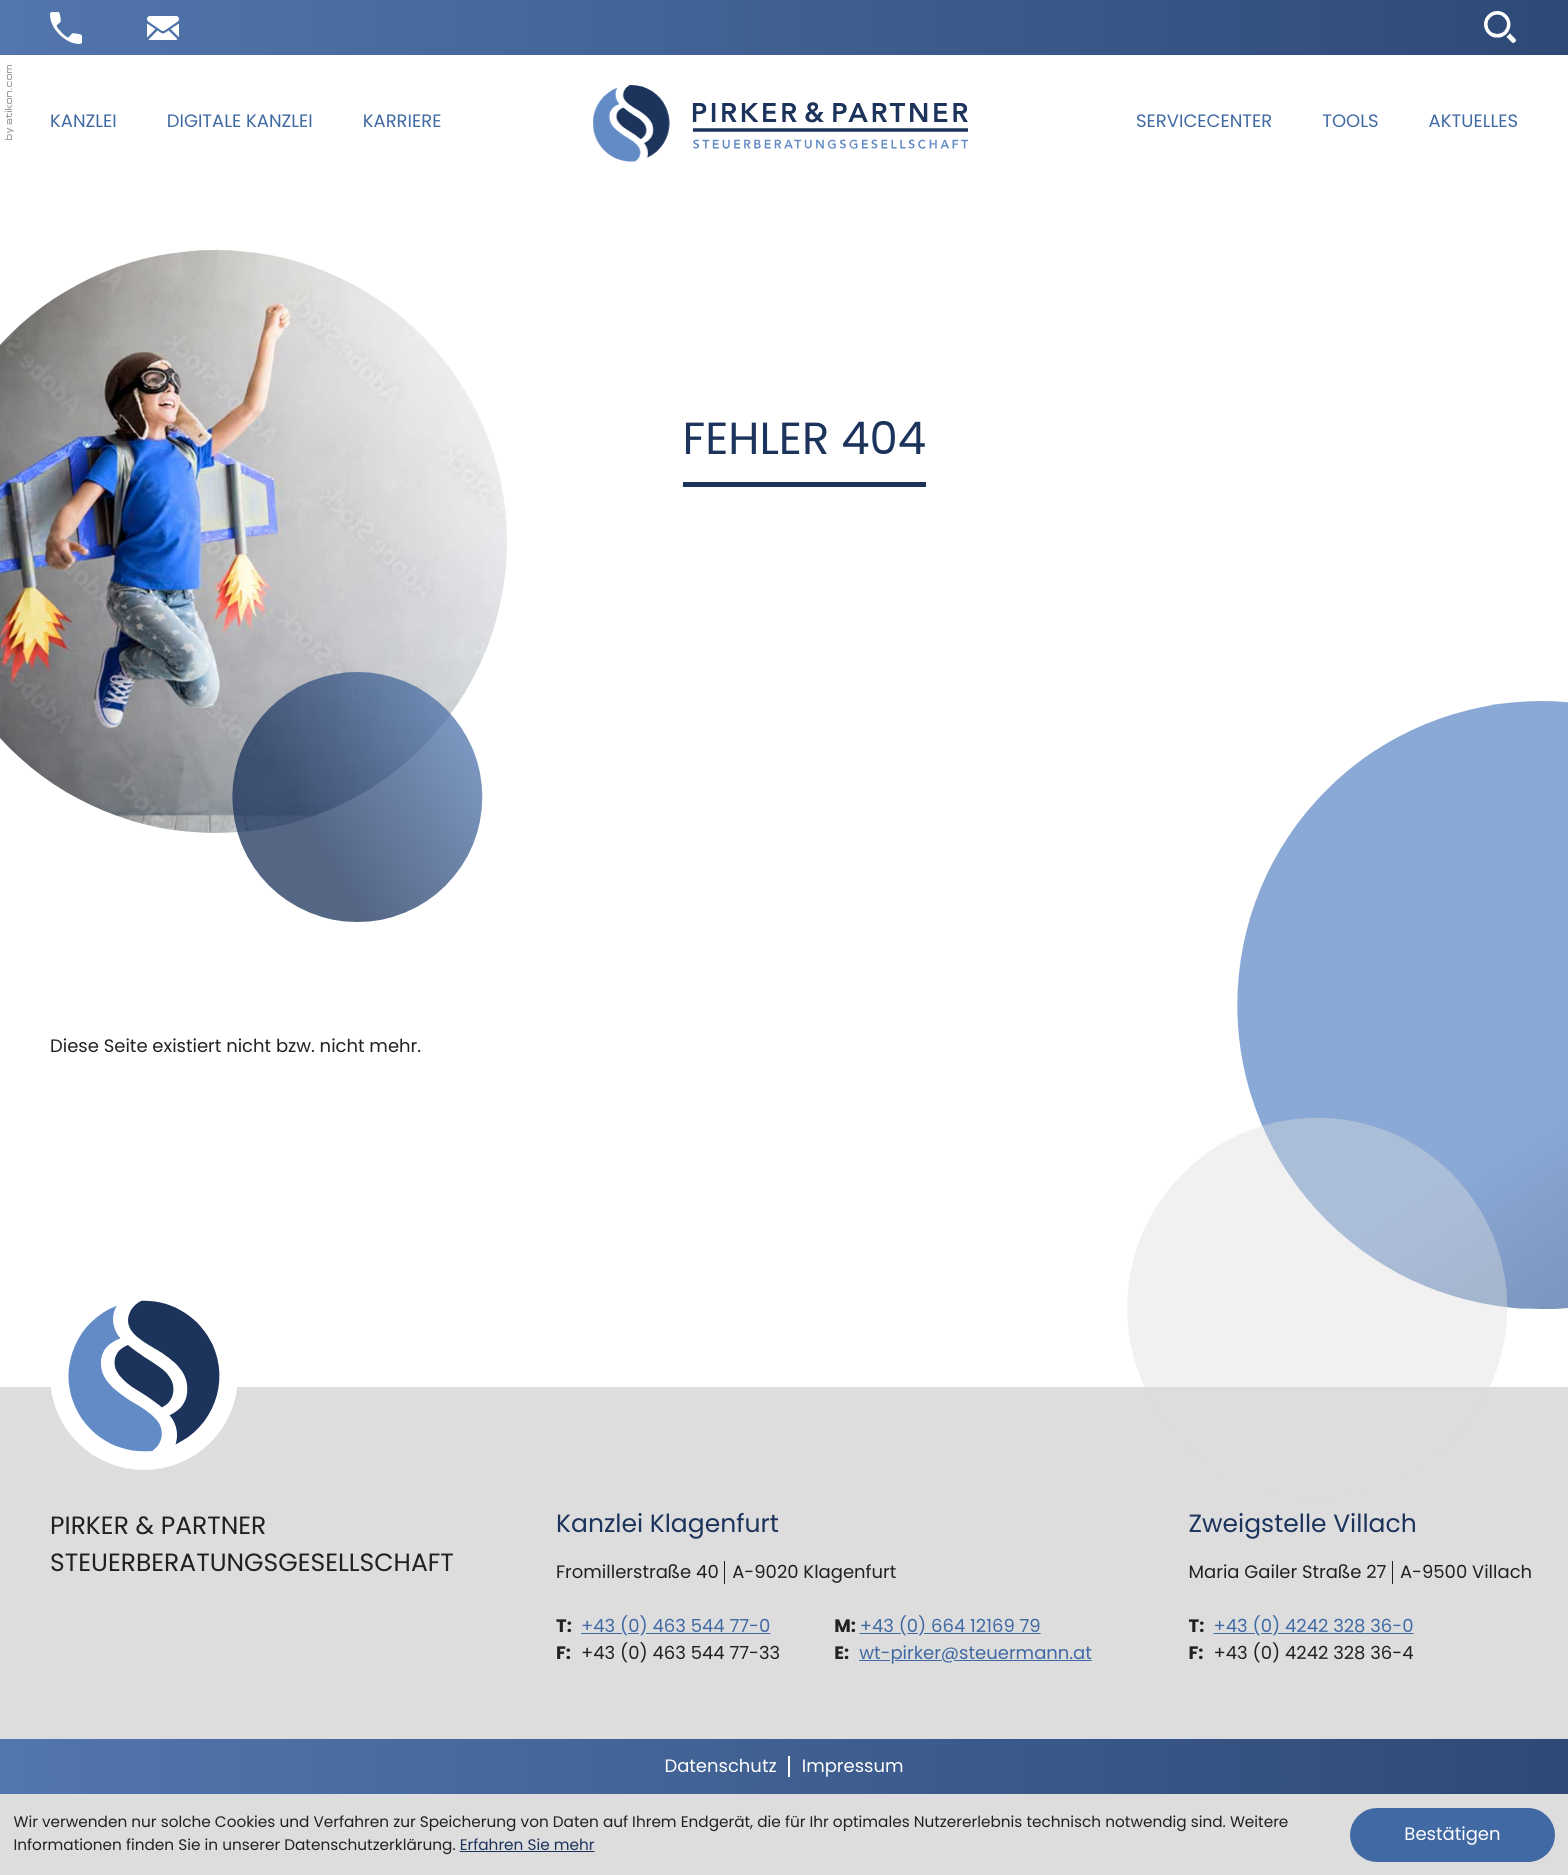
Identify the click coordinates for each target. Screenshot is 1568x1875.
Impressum (853, 1766)
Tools (1350, 121)
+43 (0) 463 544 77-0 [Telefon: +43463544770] (675, 1626)
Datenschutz (720, 1766)
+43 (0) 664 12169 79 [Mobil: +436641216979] (950, 1626)
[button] (66, 28)
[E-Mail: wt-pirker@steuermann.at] (163, 28)
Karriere (402, 121)
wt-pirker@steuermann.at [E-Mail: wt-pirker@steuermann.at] (975, 1653)
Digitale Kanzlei (240, 121)
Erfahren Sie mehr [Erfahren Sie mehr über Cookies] (527, 1845)
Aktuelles (1473, 121)
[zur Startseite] (780, 123)
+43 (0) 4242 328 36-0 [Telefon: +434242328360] (1314, 1626)
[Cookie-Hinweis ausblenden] (1452, 1835)
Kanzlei (83, 121)
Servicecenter (1204, 121)
